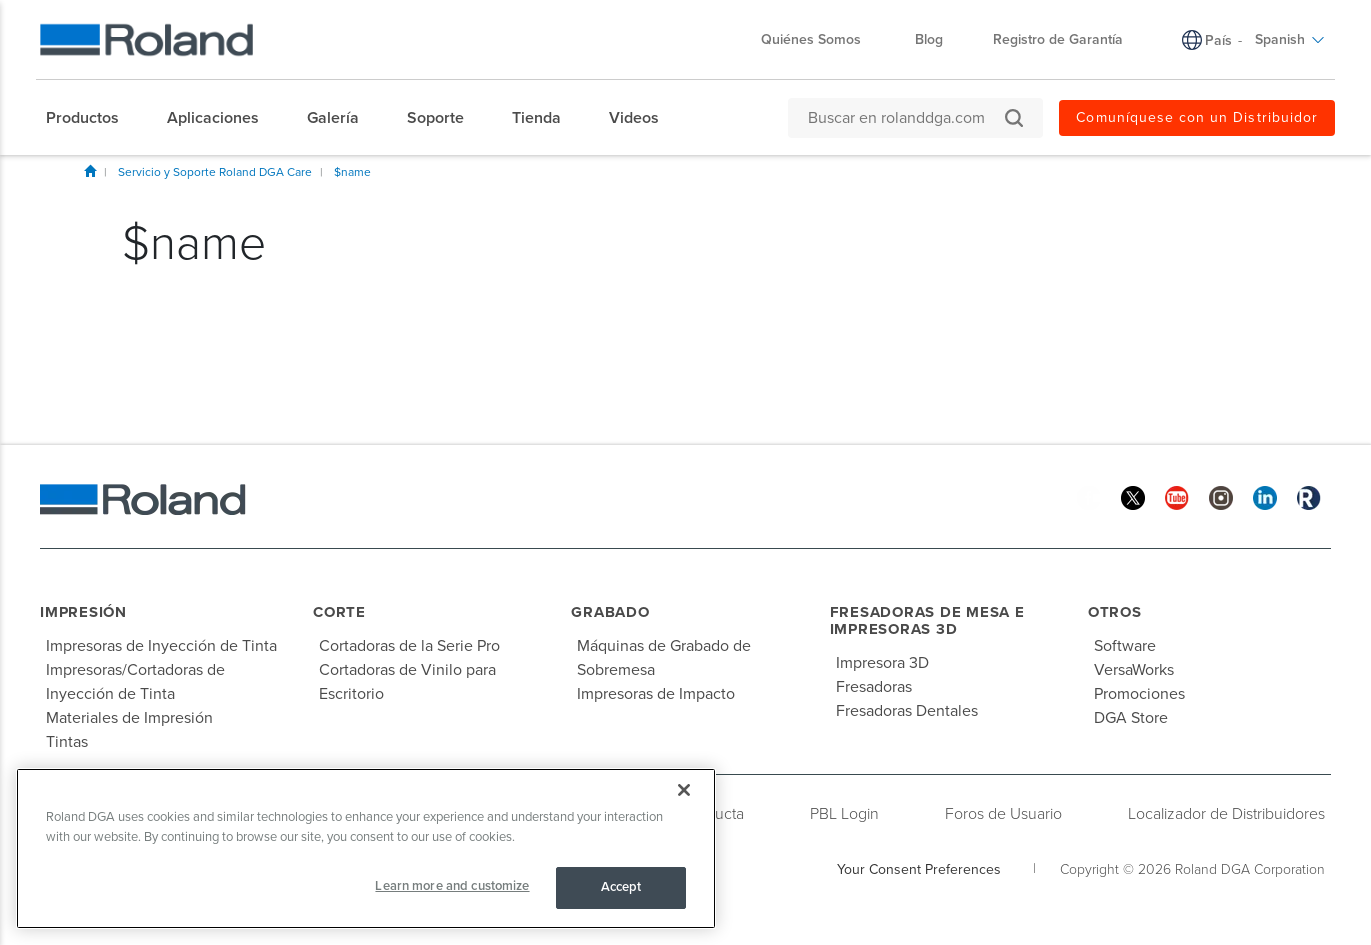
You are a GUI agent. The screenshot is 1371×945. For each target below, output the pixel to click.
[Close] (684, 790)
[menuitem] (92, 118)
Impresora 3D (882, 663)
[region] (366, 848)
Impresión (83, 612)
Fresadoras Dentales (907, 711)
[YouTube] (1177, 496)
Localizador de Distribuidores (1226, 814)
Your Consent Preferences (919, 869)
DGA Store (1131, 718)
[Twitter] (1133, 496)
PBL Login (844, 814)
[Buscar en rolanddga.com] (905, 118)
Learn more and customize (452, 886)
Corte (339, 612)
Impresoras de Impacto (656, 694)
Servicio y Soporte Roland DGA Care (215, 172)
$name (352, 172)
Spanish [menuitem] (1290, 39)
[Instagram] (1221, 496)
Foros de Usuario (1003, 814)
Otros (1115, 612)
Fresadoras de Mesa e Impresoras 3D (927, 620)
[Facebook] (1089, 496)
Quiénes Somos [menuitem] (821, 39)
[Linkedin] (1265, 496)
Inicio (90, 171)
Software (1125, 646)
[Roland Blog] (1309, 496)
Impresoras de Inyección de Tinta (161, 646)
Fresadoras (874, 687)
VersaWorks (1134, 670)
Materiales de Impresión (129, 718)
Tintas (67, 742)
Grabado (610, 612)
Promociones (1139, 694)
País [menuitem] (1218, 40)
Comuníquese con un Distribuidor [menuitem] (1197, 117)
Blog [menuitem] (929, 39)
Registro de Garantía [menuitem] (1058, 39)
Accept (621, 887)
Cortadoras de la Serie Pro (409, 646)
